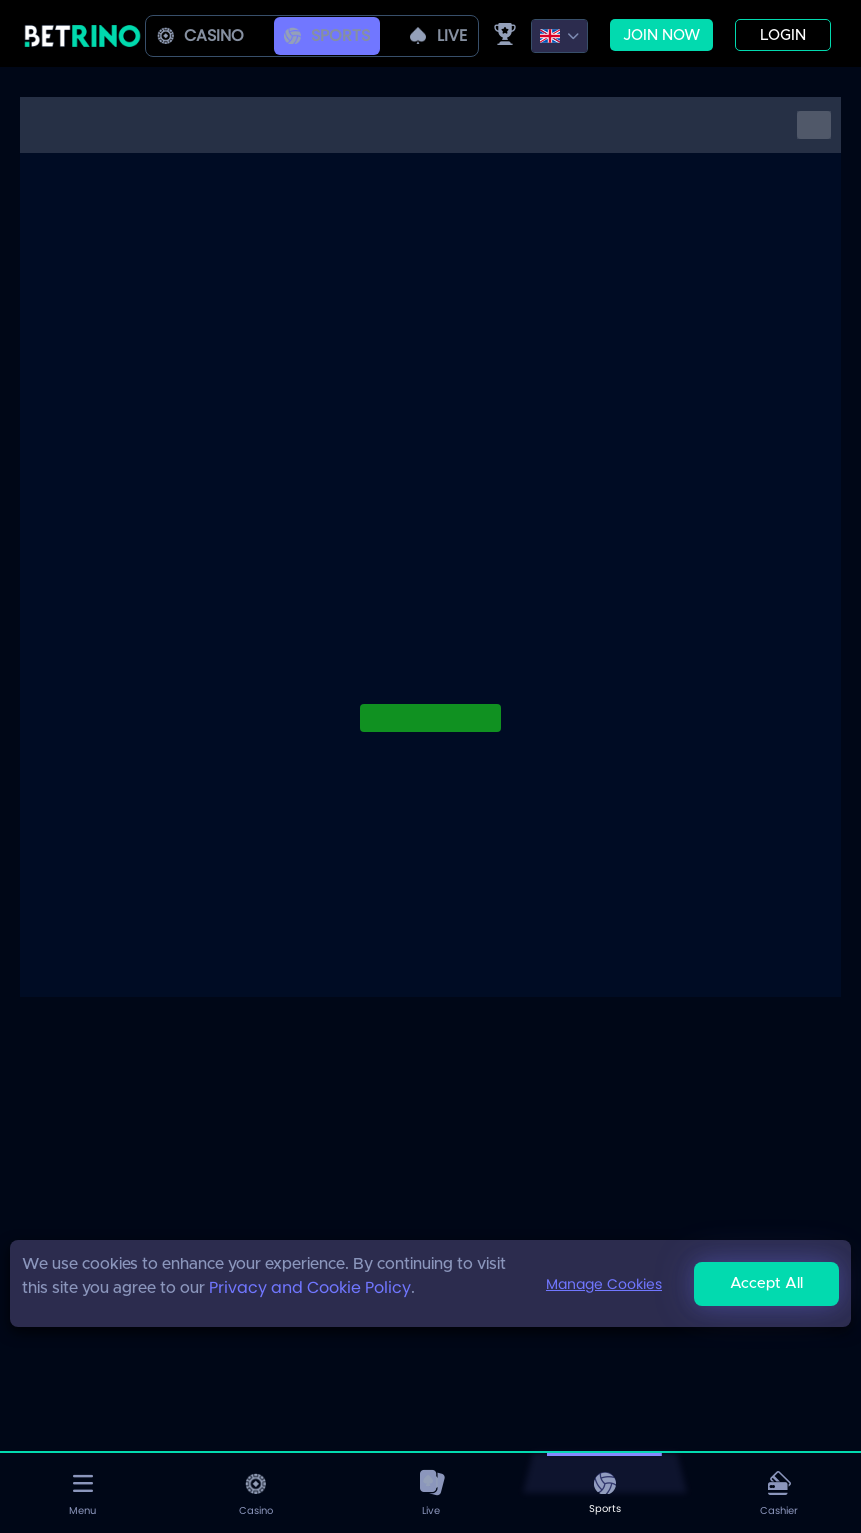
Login (783, 35)
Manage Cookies (604, 1284)
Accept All (766, 1283)
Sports (327, 36)
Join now (661, 35)
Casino (200, 36)
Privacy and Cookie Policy (310, 1287)
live (438, 36)
